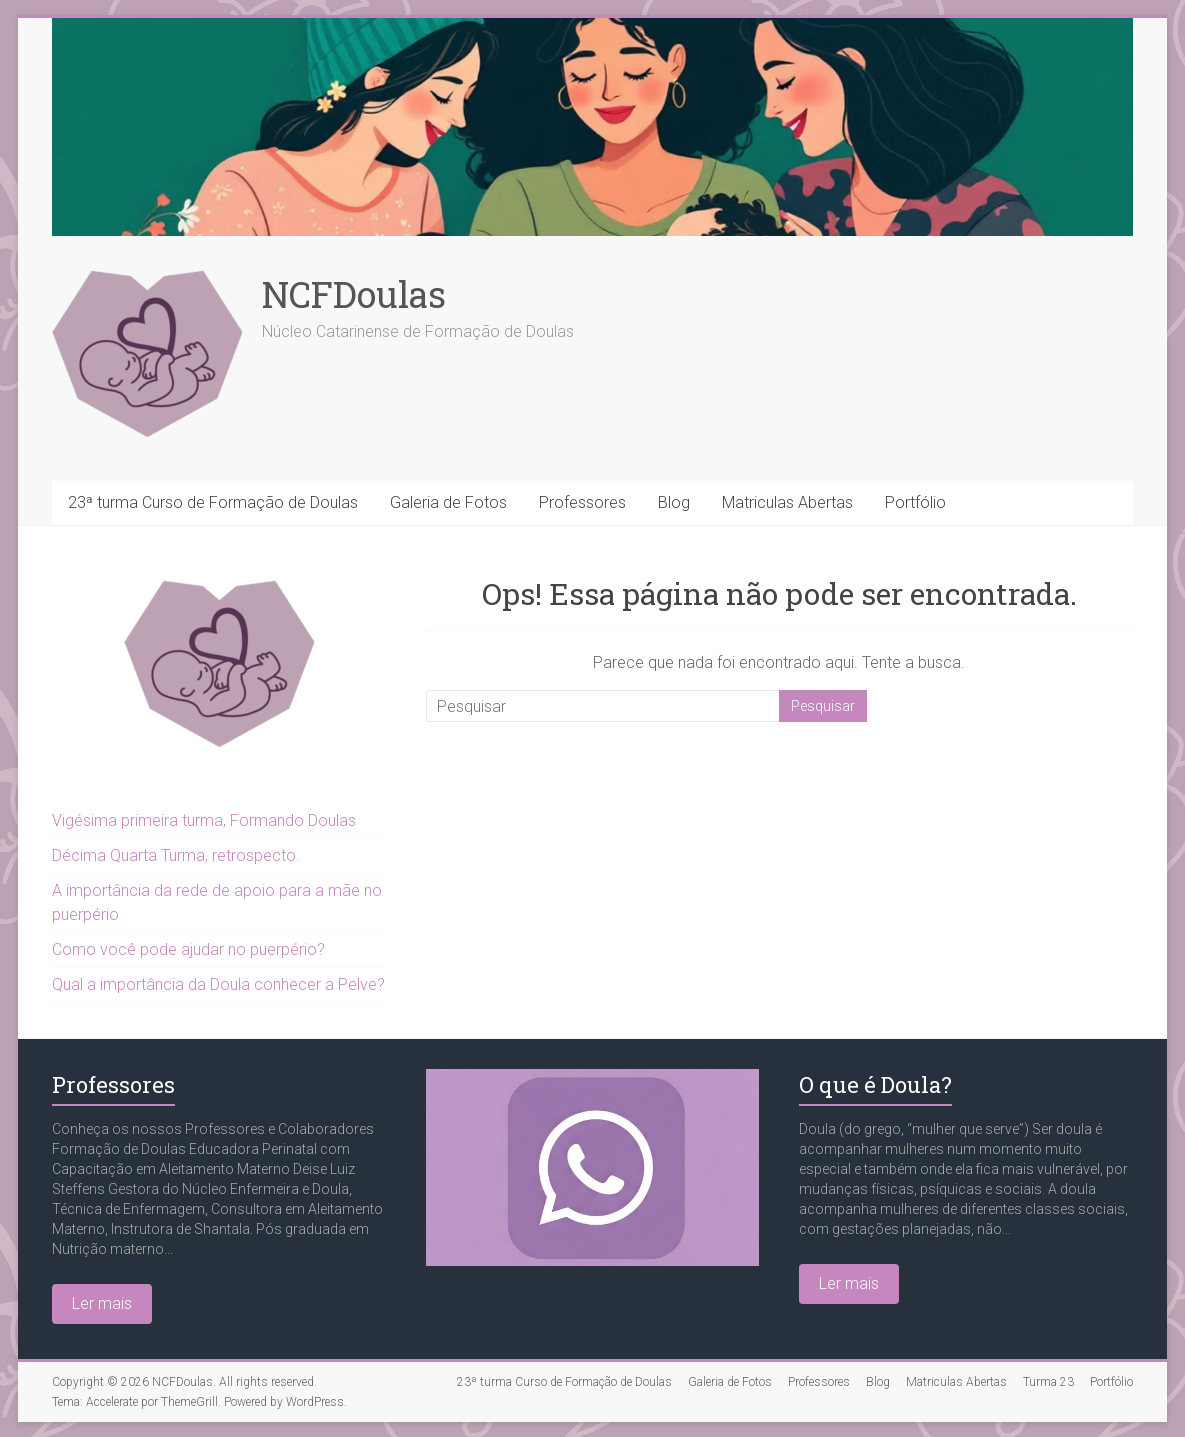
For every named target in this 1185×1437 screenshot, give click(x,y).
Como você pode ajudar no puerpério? (188, 949)
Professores (582, 502)
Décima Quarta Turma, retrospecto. (176, 855)
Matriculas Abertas (787, 502)
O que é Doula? (875, 1084)
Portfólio (915, 502)
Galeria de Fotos (448, 502)
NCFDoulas (354, 294)
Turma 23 (1048, 1382)
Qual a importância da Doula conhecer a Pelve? (218, 984)
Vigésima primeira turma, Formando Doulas (204, 820)
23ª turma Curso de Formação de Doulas (213, 502)
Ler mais (102, 1303)
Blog (674, 502)
